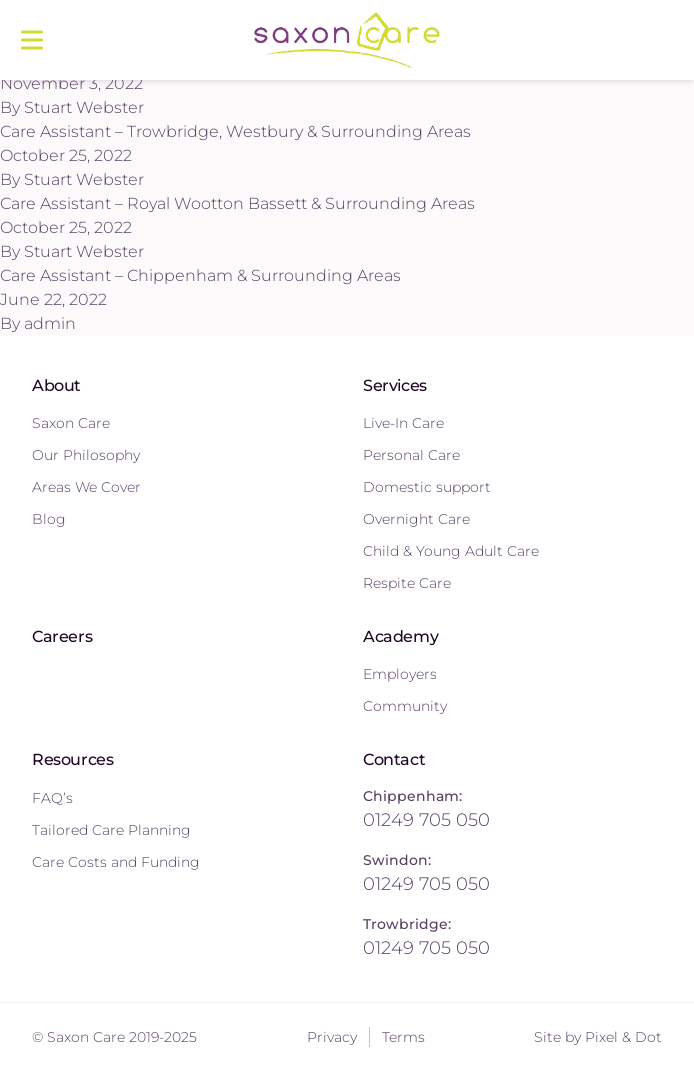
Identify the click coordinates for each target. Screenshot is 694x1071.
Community (405, 706)
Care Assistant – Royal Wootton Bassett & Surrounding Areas (237, 203)
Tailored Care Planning (111, 830)
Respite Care (407, 583)
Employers (400, 674)
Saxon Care (71, 423)
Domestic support (427, 487)
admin (50, 323)
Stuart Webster (84, 107)
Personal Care (411, 455)
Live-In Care (403, 423)
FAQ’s (52, 798)
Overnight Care (416, 519)
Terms (403, 1037)
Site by (598, 1037)
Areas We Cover (86, 487)
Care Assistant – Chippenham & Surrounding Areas (200, 275)
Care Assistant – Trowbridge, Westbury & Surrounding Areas (235, 131)
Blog (49, 519)
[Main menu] (32, 40)
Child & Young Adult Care (451, 551)
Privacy (332, 1037)
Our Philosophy (86, 455)
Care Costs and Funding (116, 862)
